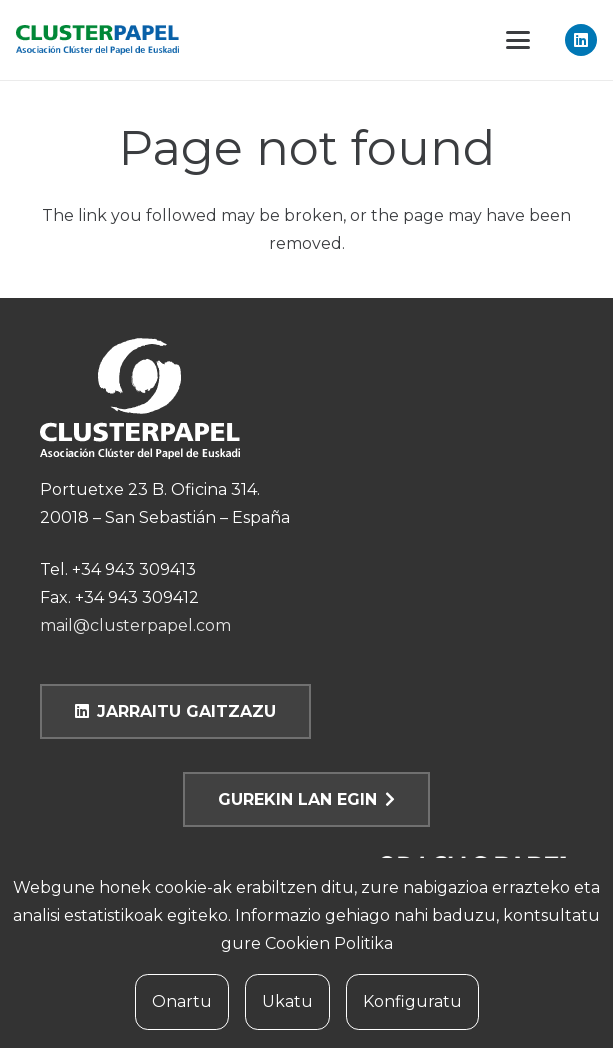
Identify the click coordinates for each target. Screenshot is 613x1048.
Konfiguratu (412, 1001)
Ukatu (287, 1001)
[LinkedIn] (581, 40)
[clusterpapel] (97, 40)
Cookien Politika (329, 943)
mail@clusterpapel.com (135, 625)
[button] (518, 40)
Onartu (182, 1001)
